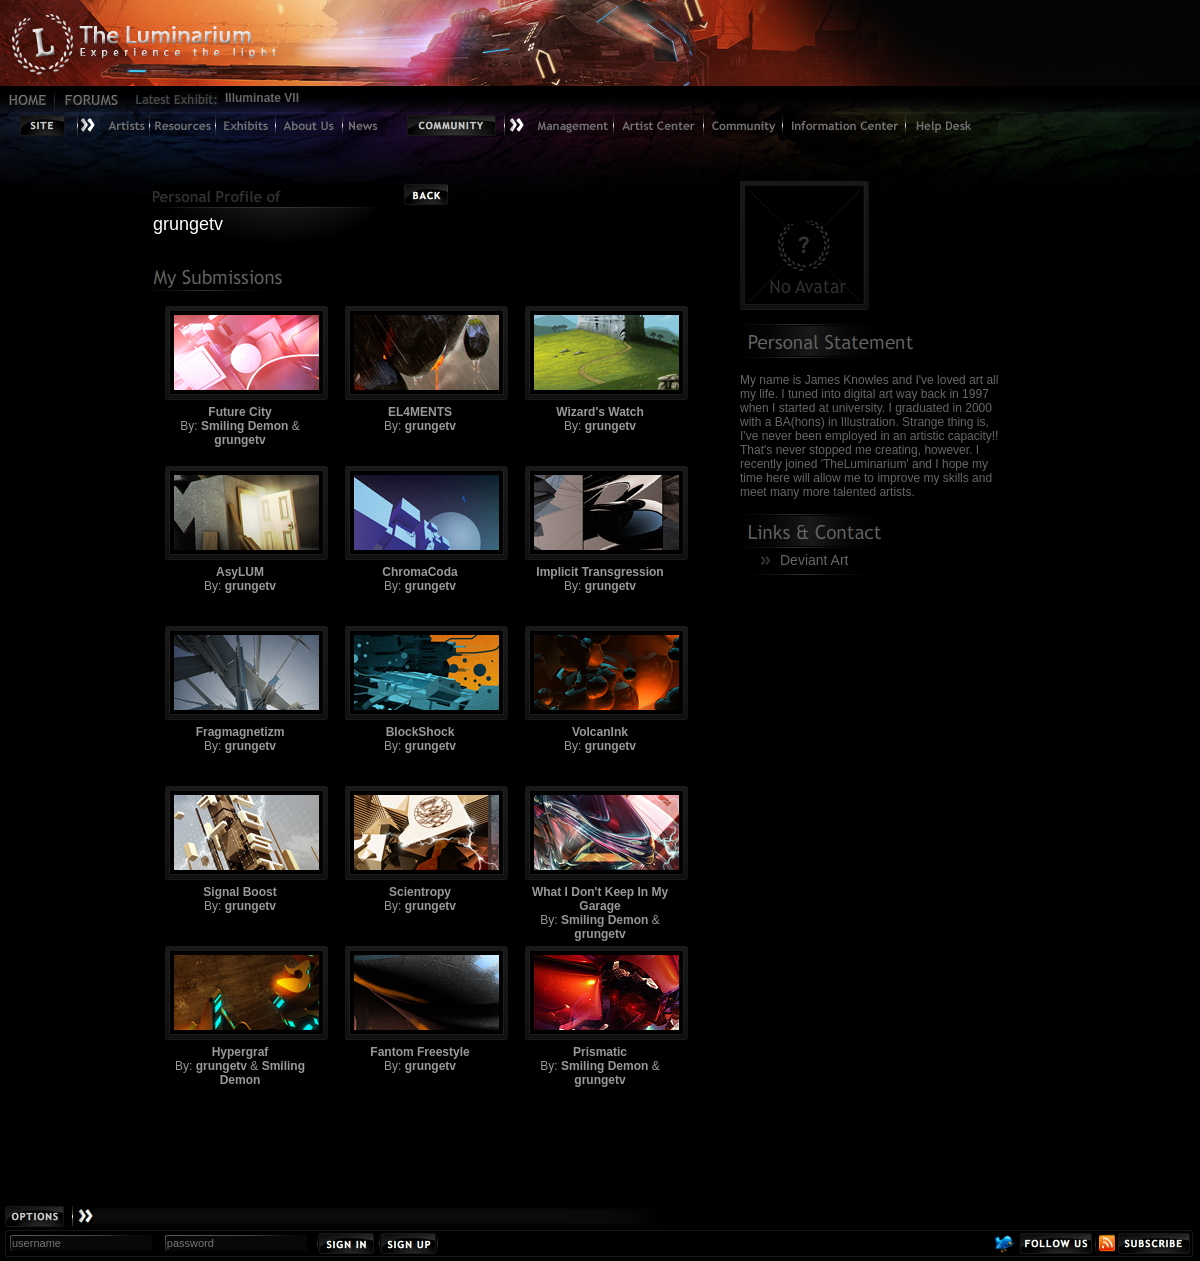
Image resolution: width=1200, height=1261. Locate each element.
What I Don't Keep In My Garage (600, 849)
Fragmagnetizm (240, 682)
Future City (240, 362)
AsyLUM (240, 522)
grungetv (239, 440)
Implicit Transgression (600, 522)
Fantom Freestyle (420, 1002)
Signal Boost (240, 842)
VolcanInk (600, 682)
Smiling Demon (244, 426)
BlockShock (420, 682)
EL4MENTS (420, 362)
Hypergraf (240, 1002)
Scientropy (420, 842)
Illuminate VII (262, 98)
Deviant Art (814, 560)
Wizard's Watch (600, 362)
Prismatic (600, 1002)
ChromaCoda (420, 522)
